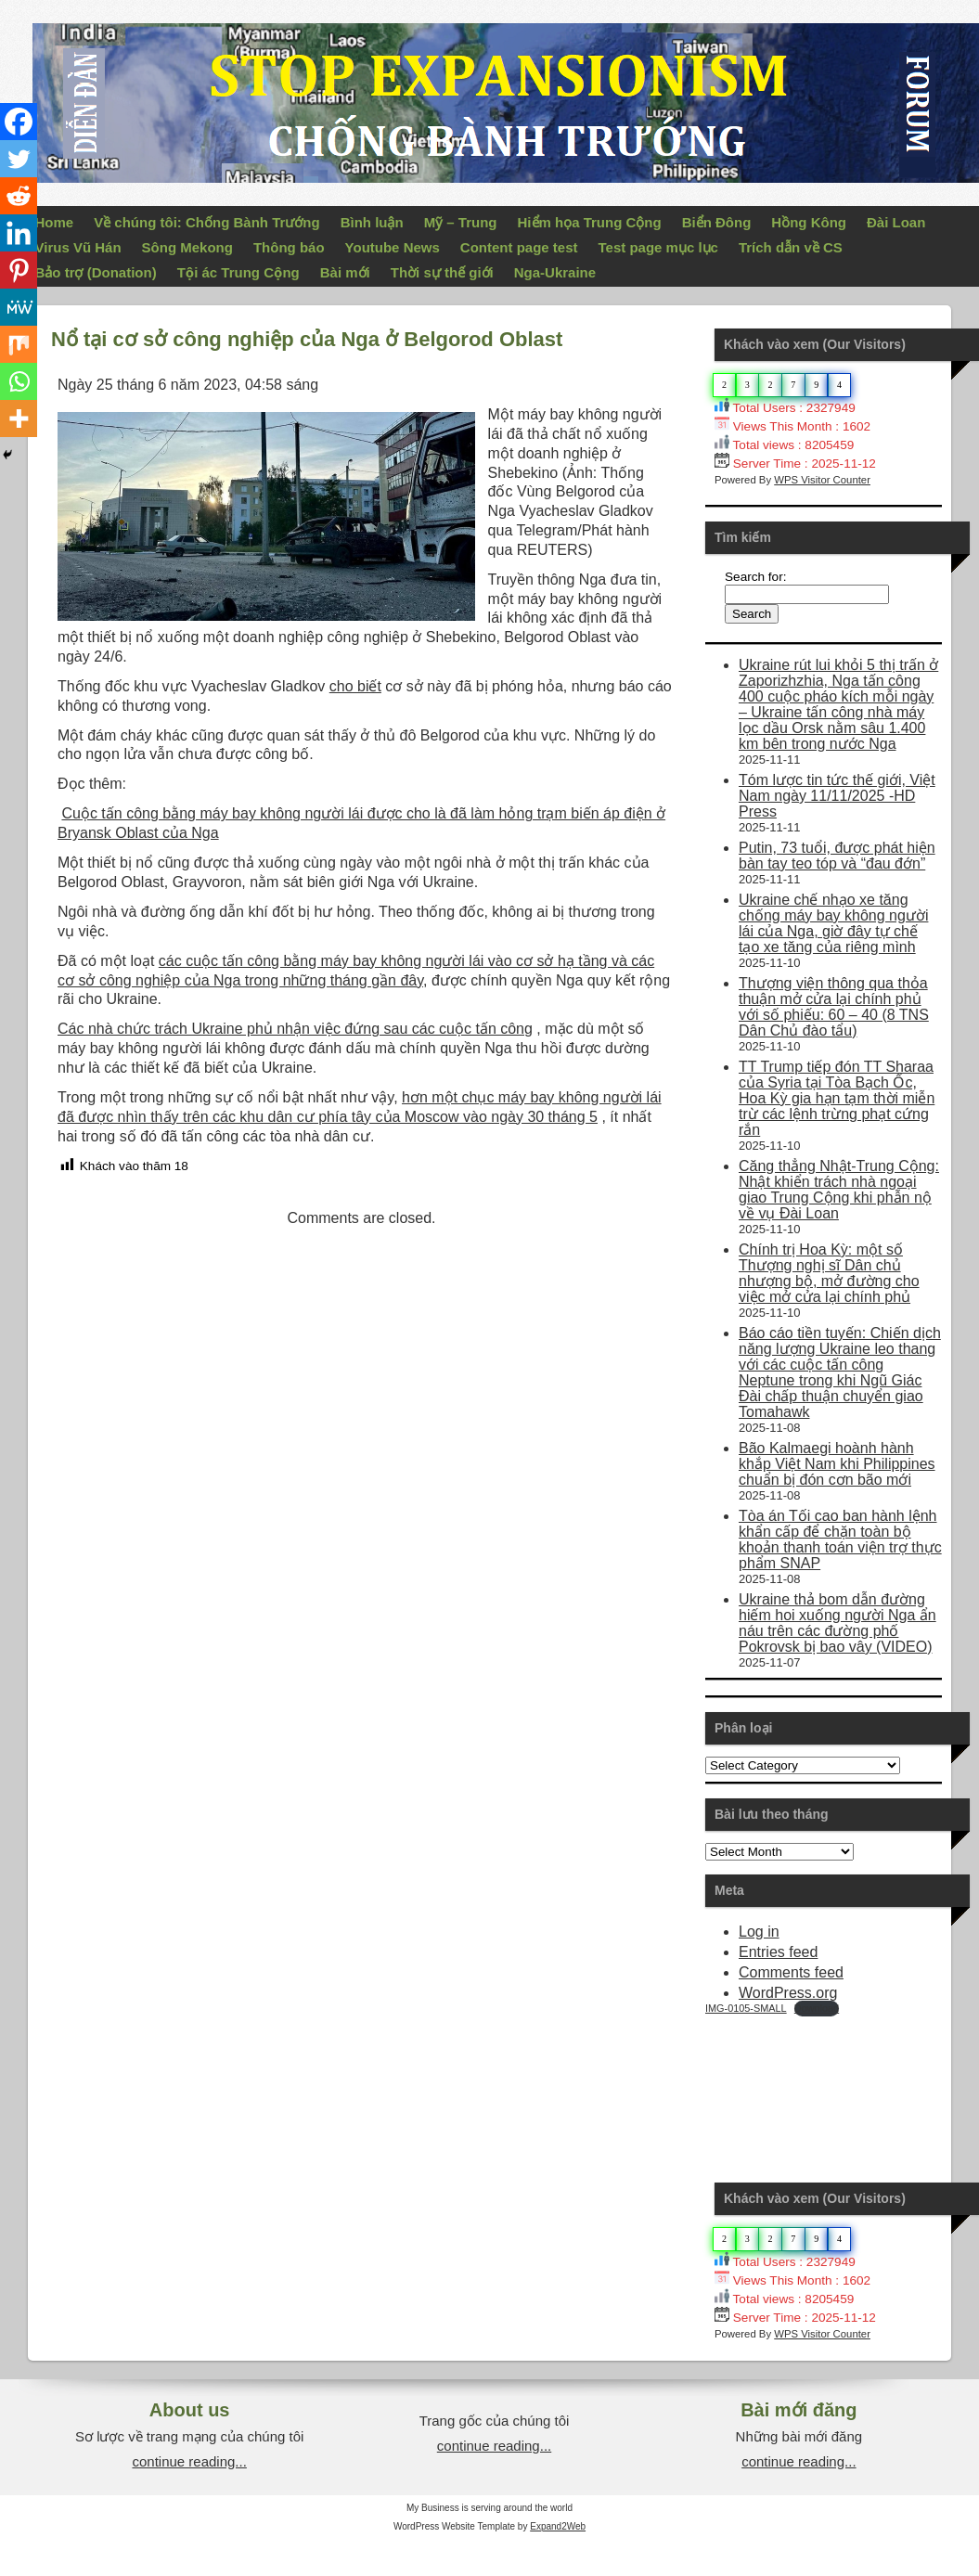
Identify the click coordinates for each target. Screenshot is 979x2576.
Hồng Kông (808, 222)
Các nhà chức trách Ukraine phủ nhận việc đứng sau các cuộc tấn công (295, 1029)
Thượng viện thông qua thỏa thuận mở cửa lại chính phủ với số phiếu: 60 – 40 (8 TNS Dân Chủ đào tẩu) (834, 1006)
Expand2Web (558, 2526)
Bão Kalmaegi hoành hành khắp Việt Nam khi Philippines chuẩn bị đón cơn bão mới (837, 1464)
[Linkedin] (18, 232)
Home (54, 222)
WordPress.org (788, 1993)
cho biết (355, 686)
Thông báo (289, 247)
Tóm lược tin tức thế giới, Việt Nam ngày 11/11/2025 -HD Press (837, 795)
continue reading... (189, 2461)
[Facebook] (18, 121)
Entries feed (778, 1952)
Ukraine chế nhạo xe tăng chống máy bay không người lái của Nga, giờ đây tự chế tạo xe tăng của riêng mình (833, 923)
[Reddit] (18, 195)
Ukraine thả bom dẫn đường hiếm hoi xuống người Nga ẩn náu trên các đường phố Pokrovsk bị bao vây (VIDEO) (837, 1623)
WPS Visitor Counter (822, 479)
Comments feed (791, 1972)
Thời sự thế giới (442, 272)
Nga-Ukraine (555, 272)
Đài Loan (896, 222)
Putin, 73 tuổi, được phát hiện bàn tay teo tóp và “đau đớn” (837, 855)
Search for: (756, 577)
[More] (18, 418)
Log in (759, 1931)
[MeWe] (18, 307)
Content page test (519, 247)
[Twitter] (18, 158)
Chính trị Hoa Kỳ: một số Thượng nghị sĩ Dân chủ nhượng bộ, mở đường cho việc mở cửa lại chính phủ (829, 1273)
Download (816, 2008)
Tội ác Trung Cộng (238, 272)
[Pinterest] (18, 270)
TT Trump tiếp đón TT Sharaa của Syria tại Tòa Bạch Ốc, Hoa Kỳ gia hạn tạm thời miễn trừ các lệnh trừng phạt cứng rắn (836, 1098)
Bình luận (372, 222)
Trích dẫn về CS (791, 247)
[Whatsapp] (18, 381)
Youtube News (392, 247)
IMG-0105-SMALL (746, 2008)
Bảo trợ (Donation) (96, 272)
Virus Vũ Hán (78, 247)
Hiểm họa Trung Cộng (590, 222)
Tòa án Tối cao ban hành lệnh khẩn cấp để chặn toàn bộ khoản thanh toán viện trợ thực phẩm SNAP (840, 1539)
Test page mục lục (658, 247)
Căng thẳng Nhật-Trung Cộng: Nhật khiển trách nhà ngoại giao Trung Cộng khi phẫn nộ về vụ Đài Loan (839, 1189)
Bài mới (345, 272)
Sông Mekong (187, 247)
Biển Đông (717, 222)
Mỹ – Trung (460, 222)
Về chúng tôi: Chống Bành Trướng (206, 222)
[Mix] (18, 344)
